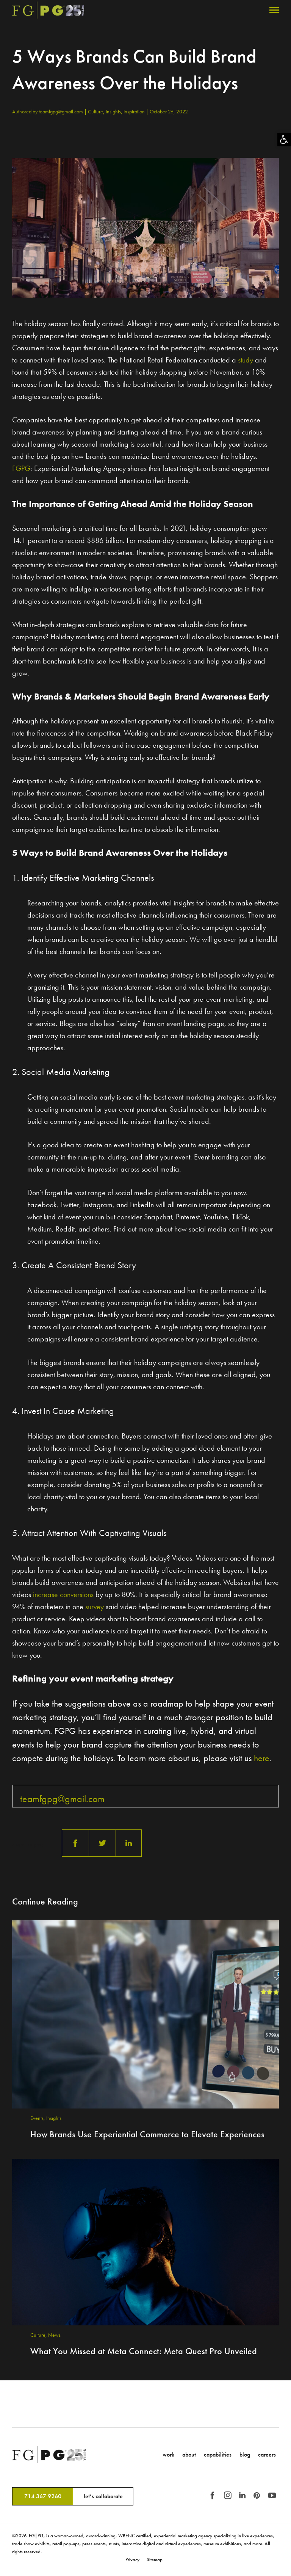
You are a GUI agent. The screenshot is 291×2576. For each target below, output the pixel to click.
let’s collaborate (103, 2496)
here (261, 1758)
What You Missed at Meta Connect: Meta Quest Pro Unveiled (143, 2351)
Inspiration (135, 111)
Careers (267, 2454)
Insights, (115, 111)
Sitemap (155, 2559)
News (54, 2334)
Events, (38, 2118)
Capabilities (218, 2454)
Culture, (97, 111)
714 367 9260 (42, 2496)
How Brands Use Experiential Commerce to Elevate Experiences (147, 2134)
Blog (244, 2454)
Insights (53, 2118)
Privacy (132, 2559)
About (189, 2454)
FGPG (21, 468)
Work (168, 2454)
